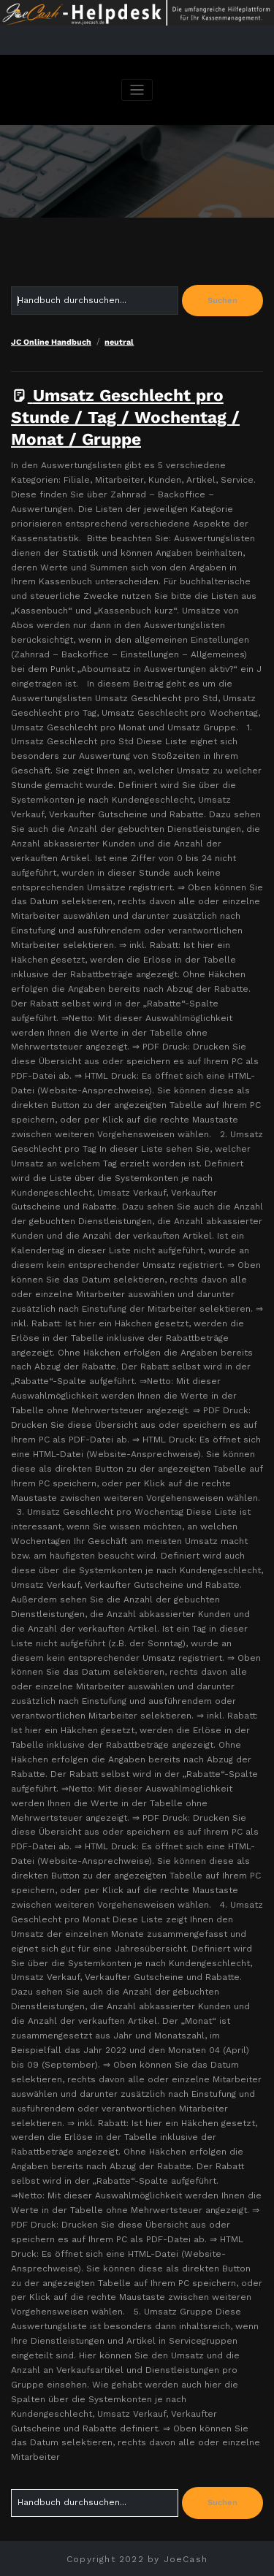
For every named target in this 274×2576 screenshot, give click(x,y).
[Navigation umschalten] (137, 90)
